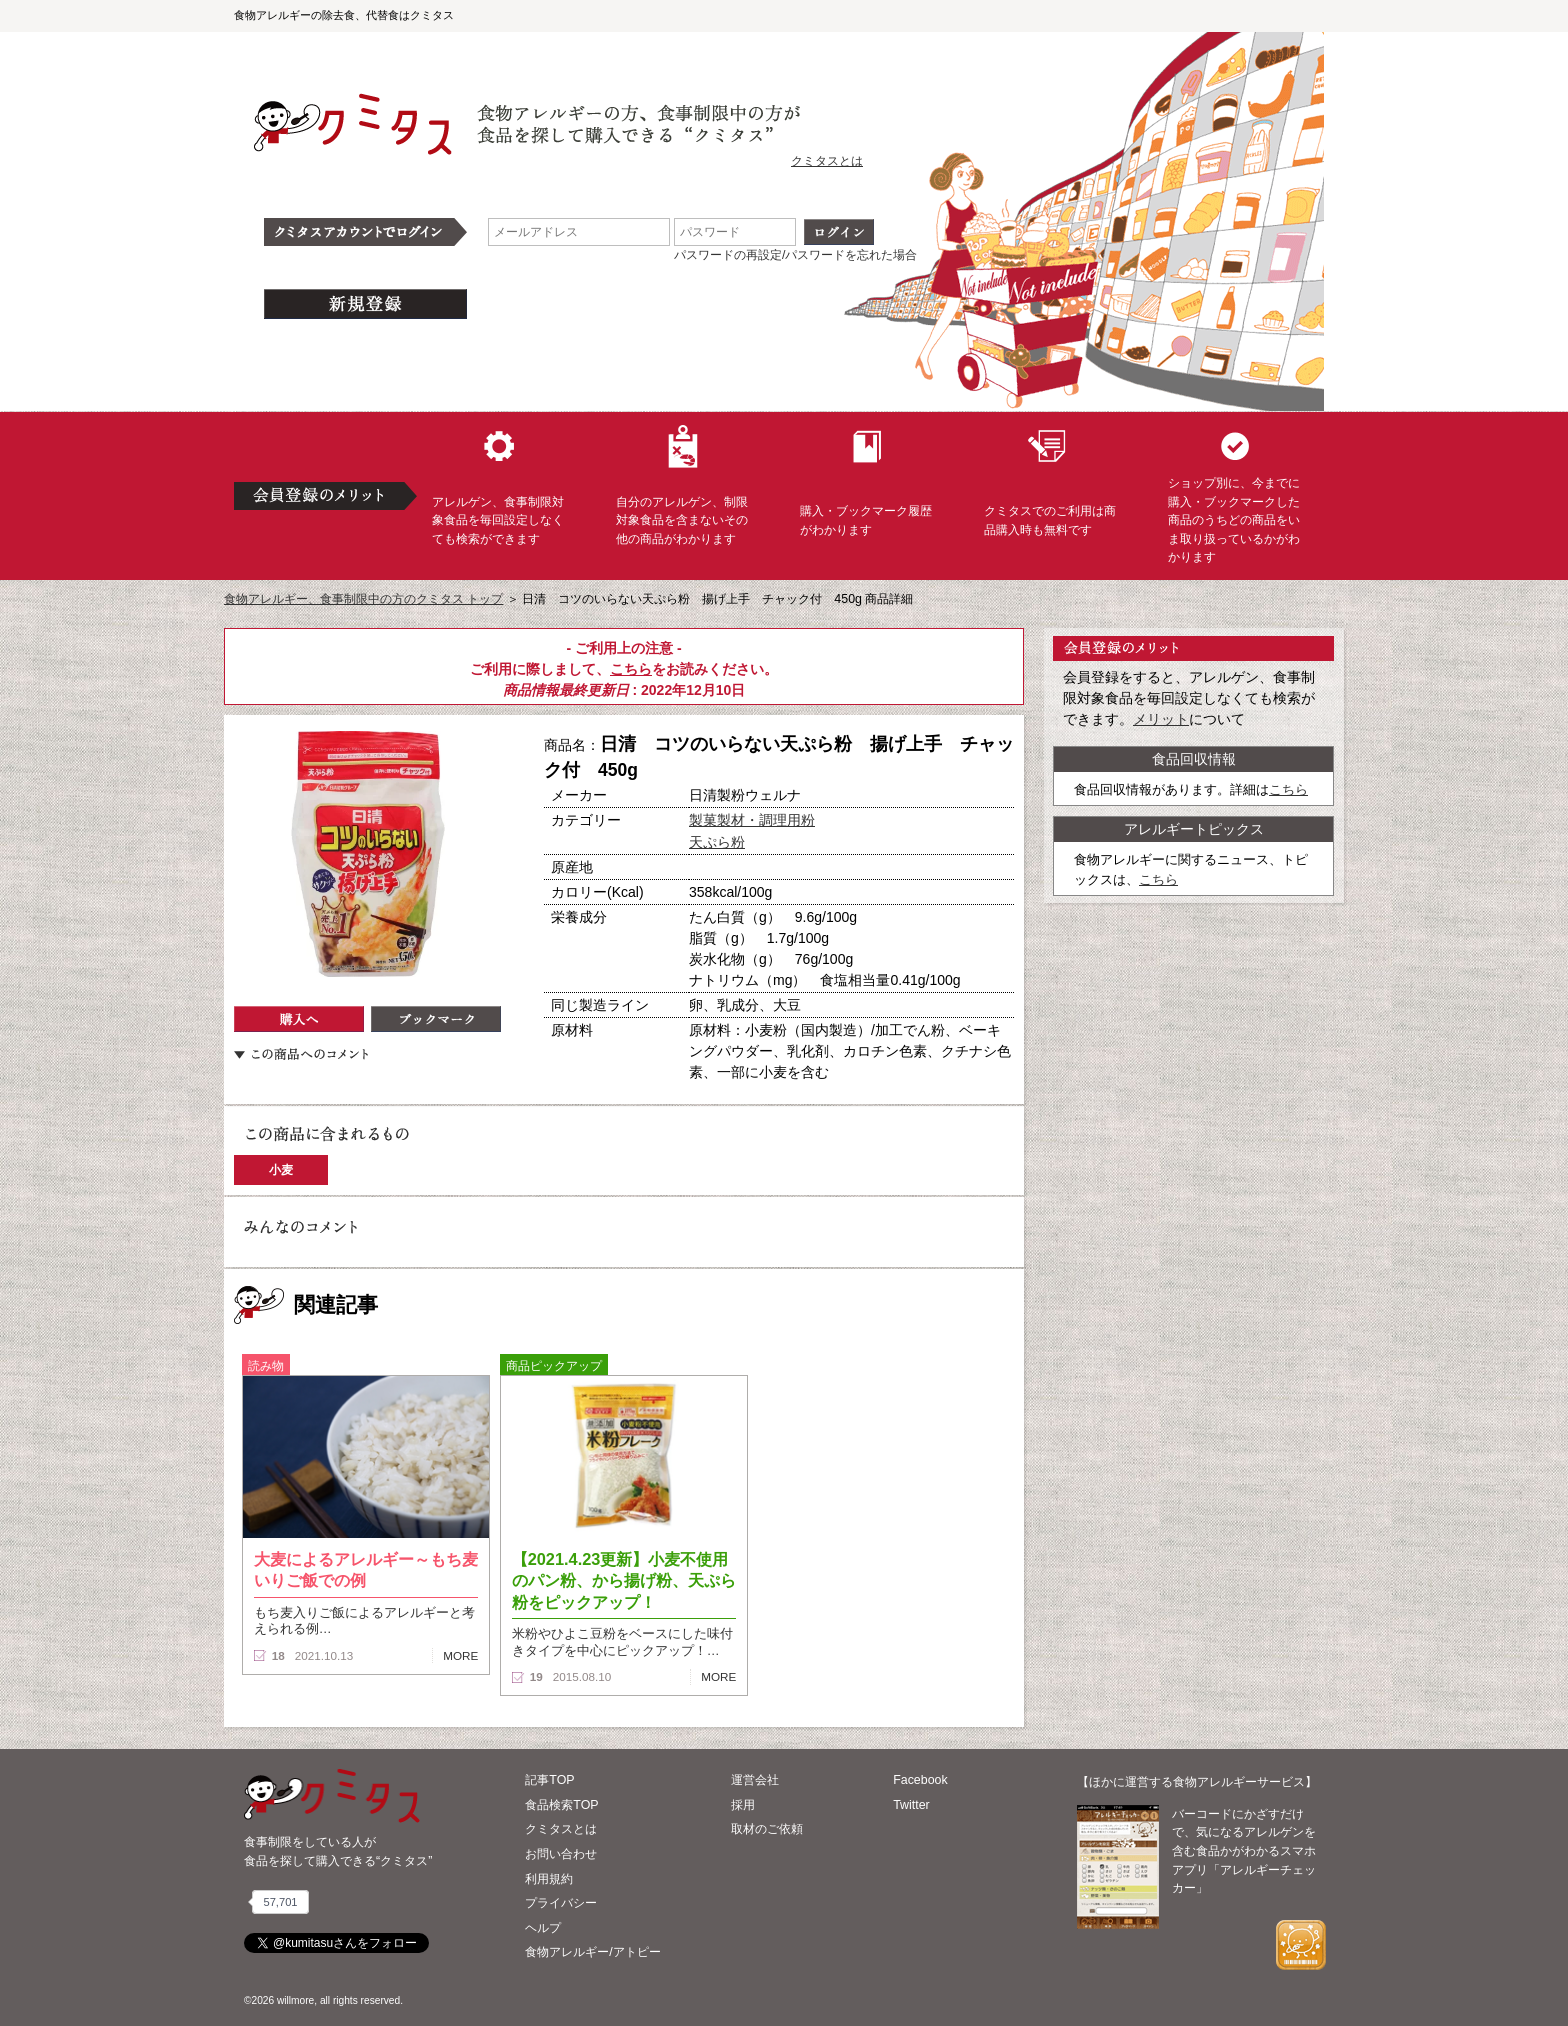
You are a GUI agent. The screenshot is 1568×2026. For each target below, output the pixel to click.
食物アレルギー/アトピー (592, 1952)
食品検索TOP (561, 1805)
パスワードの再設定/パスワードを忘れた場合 (795, 255)
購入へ (299, 1019)
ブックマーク (436, 1019)
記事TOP (549, 1780)
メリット (1161, 719)
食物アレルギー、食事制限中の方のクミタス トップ (363, 599)
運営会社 (755, 1780)
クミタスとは (827, 161)
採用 (743, 1805)
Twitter (911, 1805)
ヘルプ (543, 1928)
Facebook (920, 1780)
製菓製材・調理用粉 (752, 820)
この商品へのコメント (301, 1054)
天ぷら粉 (717, 842)
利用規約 (549, 1879)
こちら (631, 669)
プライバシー (561, 1903)
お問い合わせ (561, 1854)
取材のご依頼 (767, 1829)
